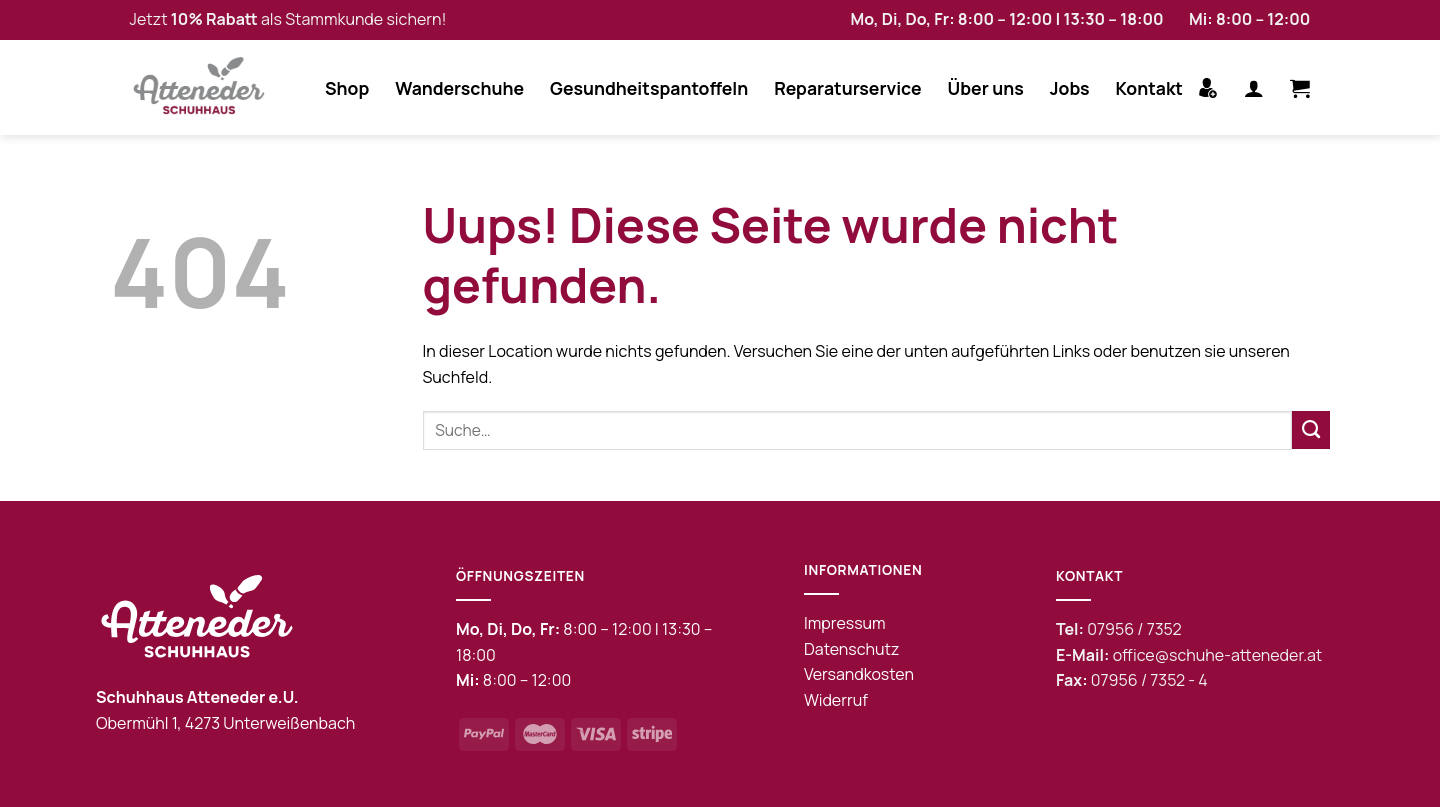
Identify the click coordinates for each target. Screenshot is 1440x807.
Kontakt (1149, 88)
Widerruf (836, 700)
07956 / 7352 (1134, 629)
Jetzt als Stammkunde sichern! (288, 19)
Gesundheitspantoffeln (649, 88)
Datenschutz (851, 649)
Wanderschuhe (459, 88)
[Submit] (1311, 430)
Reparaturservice (847, 88)
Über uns (986, 88)
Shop (347, 88)
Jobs (1070, 88)
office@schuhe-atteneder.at (1218, 655)
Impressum (845, 623)
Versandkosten (859, 674)
